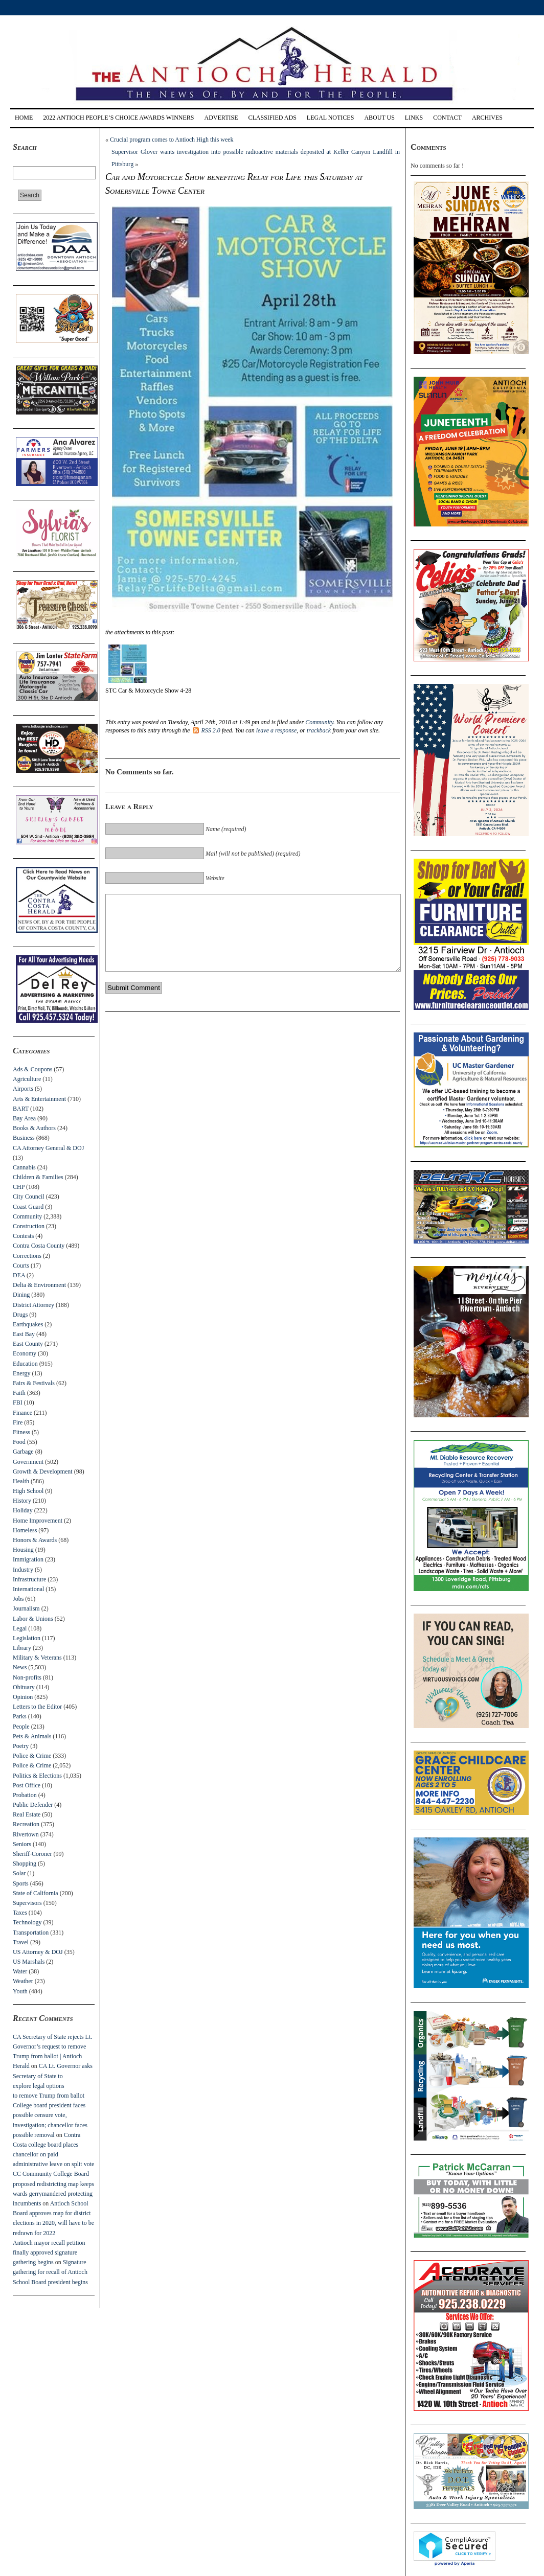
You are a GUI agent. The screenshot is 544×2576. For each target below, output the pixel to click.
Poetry (21, 1746)
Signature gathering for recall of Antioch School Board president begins (50, 2272)
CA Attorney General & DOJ (48, 1148)
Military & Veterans (37, 1657)
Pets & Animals (32, 1736)
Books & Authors (34, 1128)
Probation (25, 1795)
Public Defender (33, 1804)
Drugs (20, 1314)
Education (25, 1363)
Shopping (24, 1863)
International (28, 1589)
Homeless (25, 1530)
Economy (24, 1353)
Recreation (26, 1824)
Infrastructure (29, 1579)
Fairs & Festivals (34, 1383)
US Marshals (28, 1961)
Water (20, 1971)
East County (28, 1343)
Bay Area (24, 1118)
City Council (28, 1196)
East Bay (24, 1334)
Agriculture (27, 1079)
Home (24, 117)
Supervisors (27, 1902)
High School (28, 1490)
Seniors (22, 1844)
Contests (23, 1235)
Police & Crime (32, 1755)
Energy (21, 1373)
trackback (319, 730)
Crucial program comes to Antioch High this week (172, 139)
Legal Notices (330, 117)
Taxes (20, 1912)
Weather (23, 1981)
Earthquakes (28, 1324)
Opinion (23, 1696)
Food (19, 1441)
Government (28, 1461)
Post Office (26, 1785)
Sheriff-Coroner (32, 1853)
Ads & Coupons (32, 1069)
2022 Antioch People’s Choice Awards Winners (118, 117)
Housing (23, 1549)
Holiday (23, 1510)
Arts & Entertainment (39, 1098)
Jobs (18, 1598)
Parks (20, 1716)
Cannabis (24, 1167)
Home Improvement (37, 1520)
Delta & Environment (39, 1285)
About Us (379, 117)
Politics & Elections (37, 1775)
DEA (19, 1275)
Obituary (24, 1687)
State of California (35, 1893)
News (20, 1667)
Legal (20, 1628)
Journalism (26, 1608)
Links (414, 117)
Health (21, 1481)
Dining (21, 1294)
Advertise (221, 117)
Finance (22, 1412)
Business (24, 1137)
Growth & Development (43, 1471)
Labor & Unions (33, 1618)
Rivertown (26, 1834)
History (22, 1500)
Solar (19, 1873)
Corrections (27, 1255)
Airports (23, 1088)
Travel (21, 1942)
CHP (19, 1186)
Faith (19, 1392)
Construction (28, 1226)
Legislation (26, 1638)
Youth (20, 1991)
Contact (447, 117)
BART (21, 1108)
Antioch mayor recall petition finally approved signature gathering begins (49, 2252)
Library (22, 1647)
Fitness (21, 1432)
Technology (27, 1922)
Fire (17, 1422)
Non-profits (27, 1677)
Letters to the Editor (37, 1706)
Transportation (31, 1932)
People (21, 1726)
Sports (21, 1883)
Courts (21, 1265)
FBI (17, 1402)
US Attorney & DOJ (38, 1952)
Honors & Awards (35, 1540)
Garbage (23, 1451)
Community (27, 1216)
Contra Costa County (38, 1245)
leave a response (276, 730)
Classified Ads (272, 117)
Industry (23, 1569)
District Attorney (33, 1304)
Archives (487, 117)
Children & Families (38, 1177)
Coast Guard (28, 1206)
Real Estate (26, 1814)
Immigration (28, 1559)
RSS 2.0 (206, 730)
